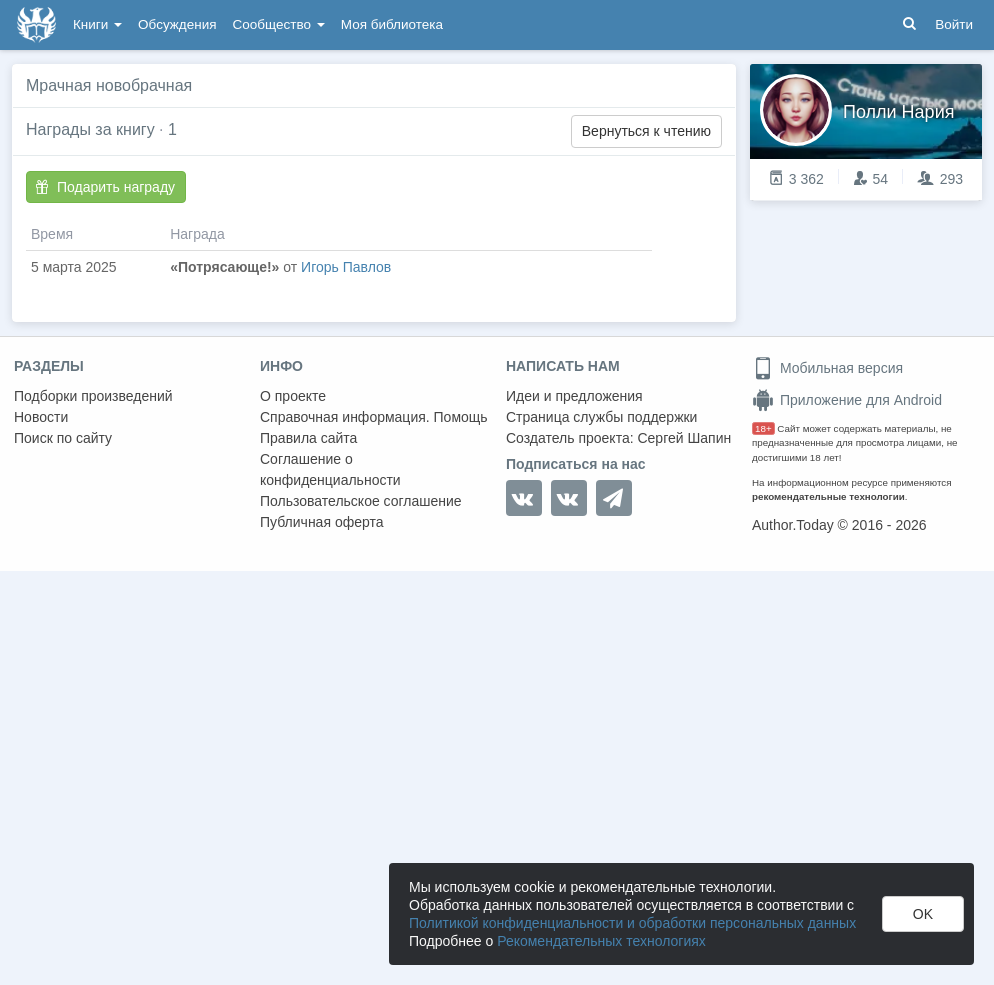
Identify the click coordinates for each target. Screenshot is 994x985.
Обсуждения (177, 24)
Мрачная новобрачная (109, 85)
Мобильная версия (827, 368)
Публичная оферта (322, 522)
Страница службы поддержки (601, 417)
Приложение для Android (847, 400)
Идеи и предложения (574, 396)
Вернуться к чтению (646, 131)
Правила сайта (308, 438)
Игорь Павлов (346, 267)
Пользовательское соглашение (361, 501)
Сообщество (279, 24)
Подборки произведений (93, 396)
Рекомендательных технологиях (601, 941)
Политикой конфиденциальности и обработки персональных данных (632, 923)
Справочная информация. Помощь (374, 417)
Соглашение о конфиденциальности (330, 469)
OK (923, 914)
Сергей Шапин (684, 438)
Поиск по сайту (63, 438)
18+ (763, 428)
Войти (954, 24)
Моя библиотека (392, 24)
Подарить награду (105, 187)
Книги (97, 24)
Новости (41, 417)
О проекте (293, 396)
